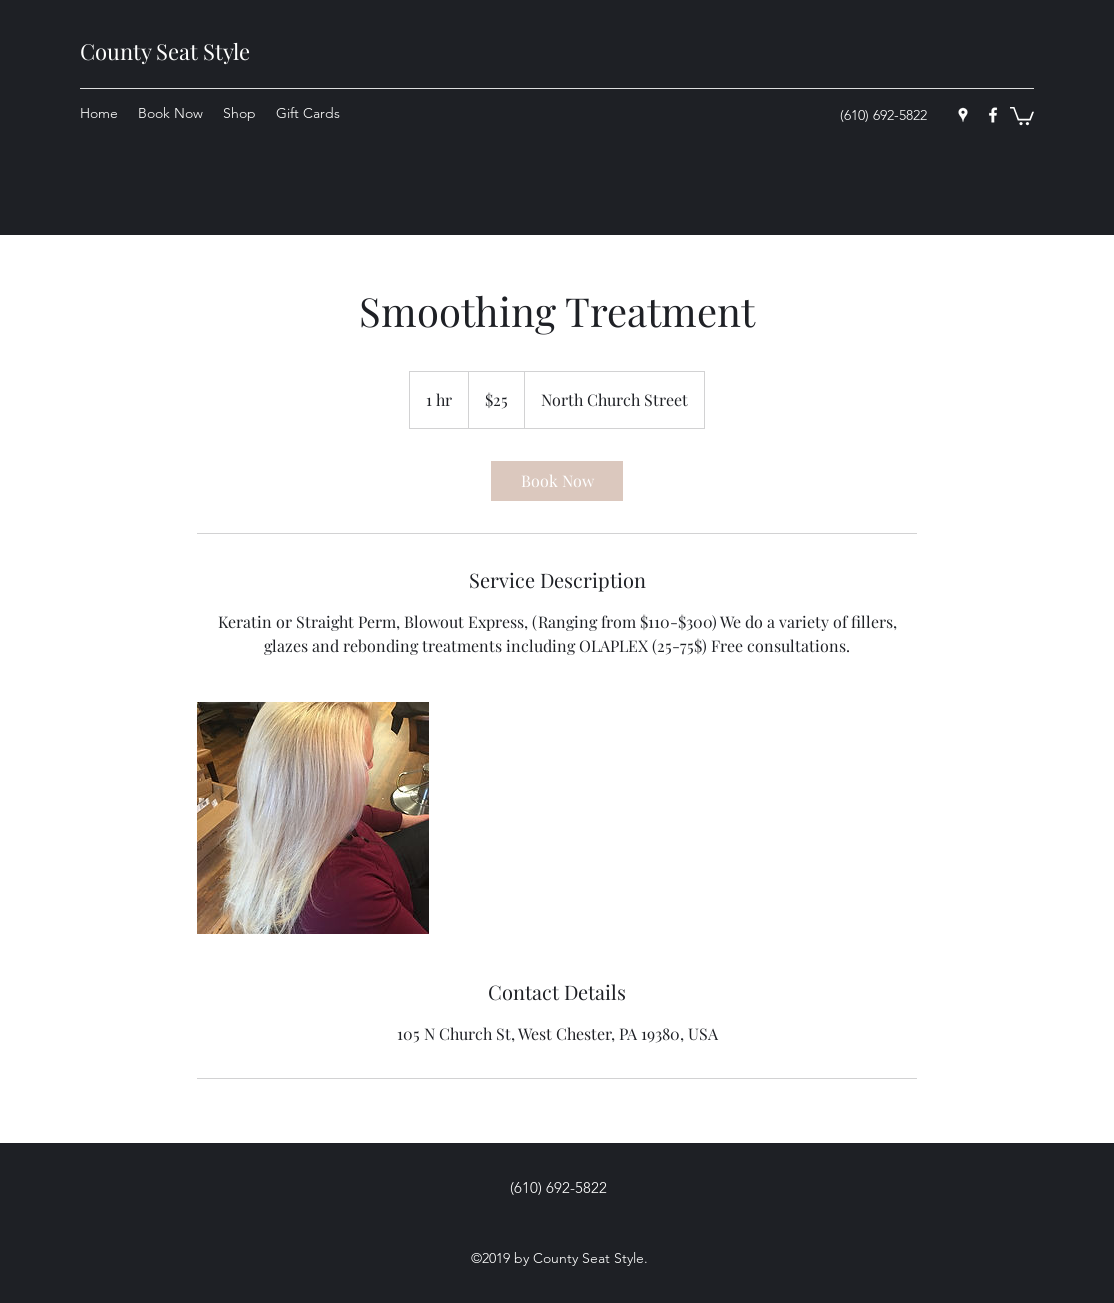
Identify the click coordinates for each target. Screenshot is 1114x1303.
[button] (1022, 115)
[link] (557, 481)
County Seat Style (165, 51)
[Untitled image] (313, 818)
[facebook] (993, 115)
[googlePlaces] (963, 115)
